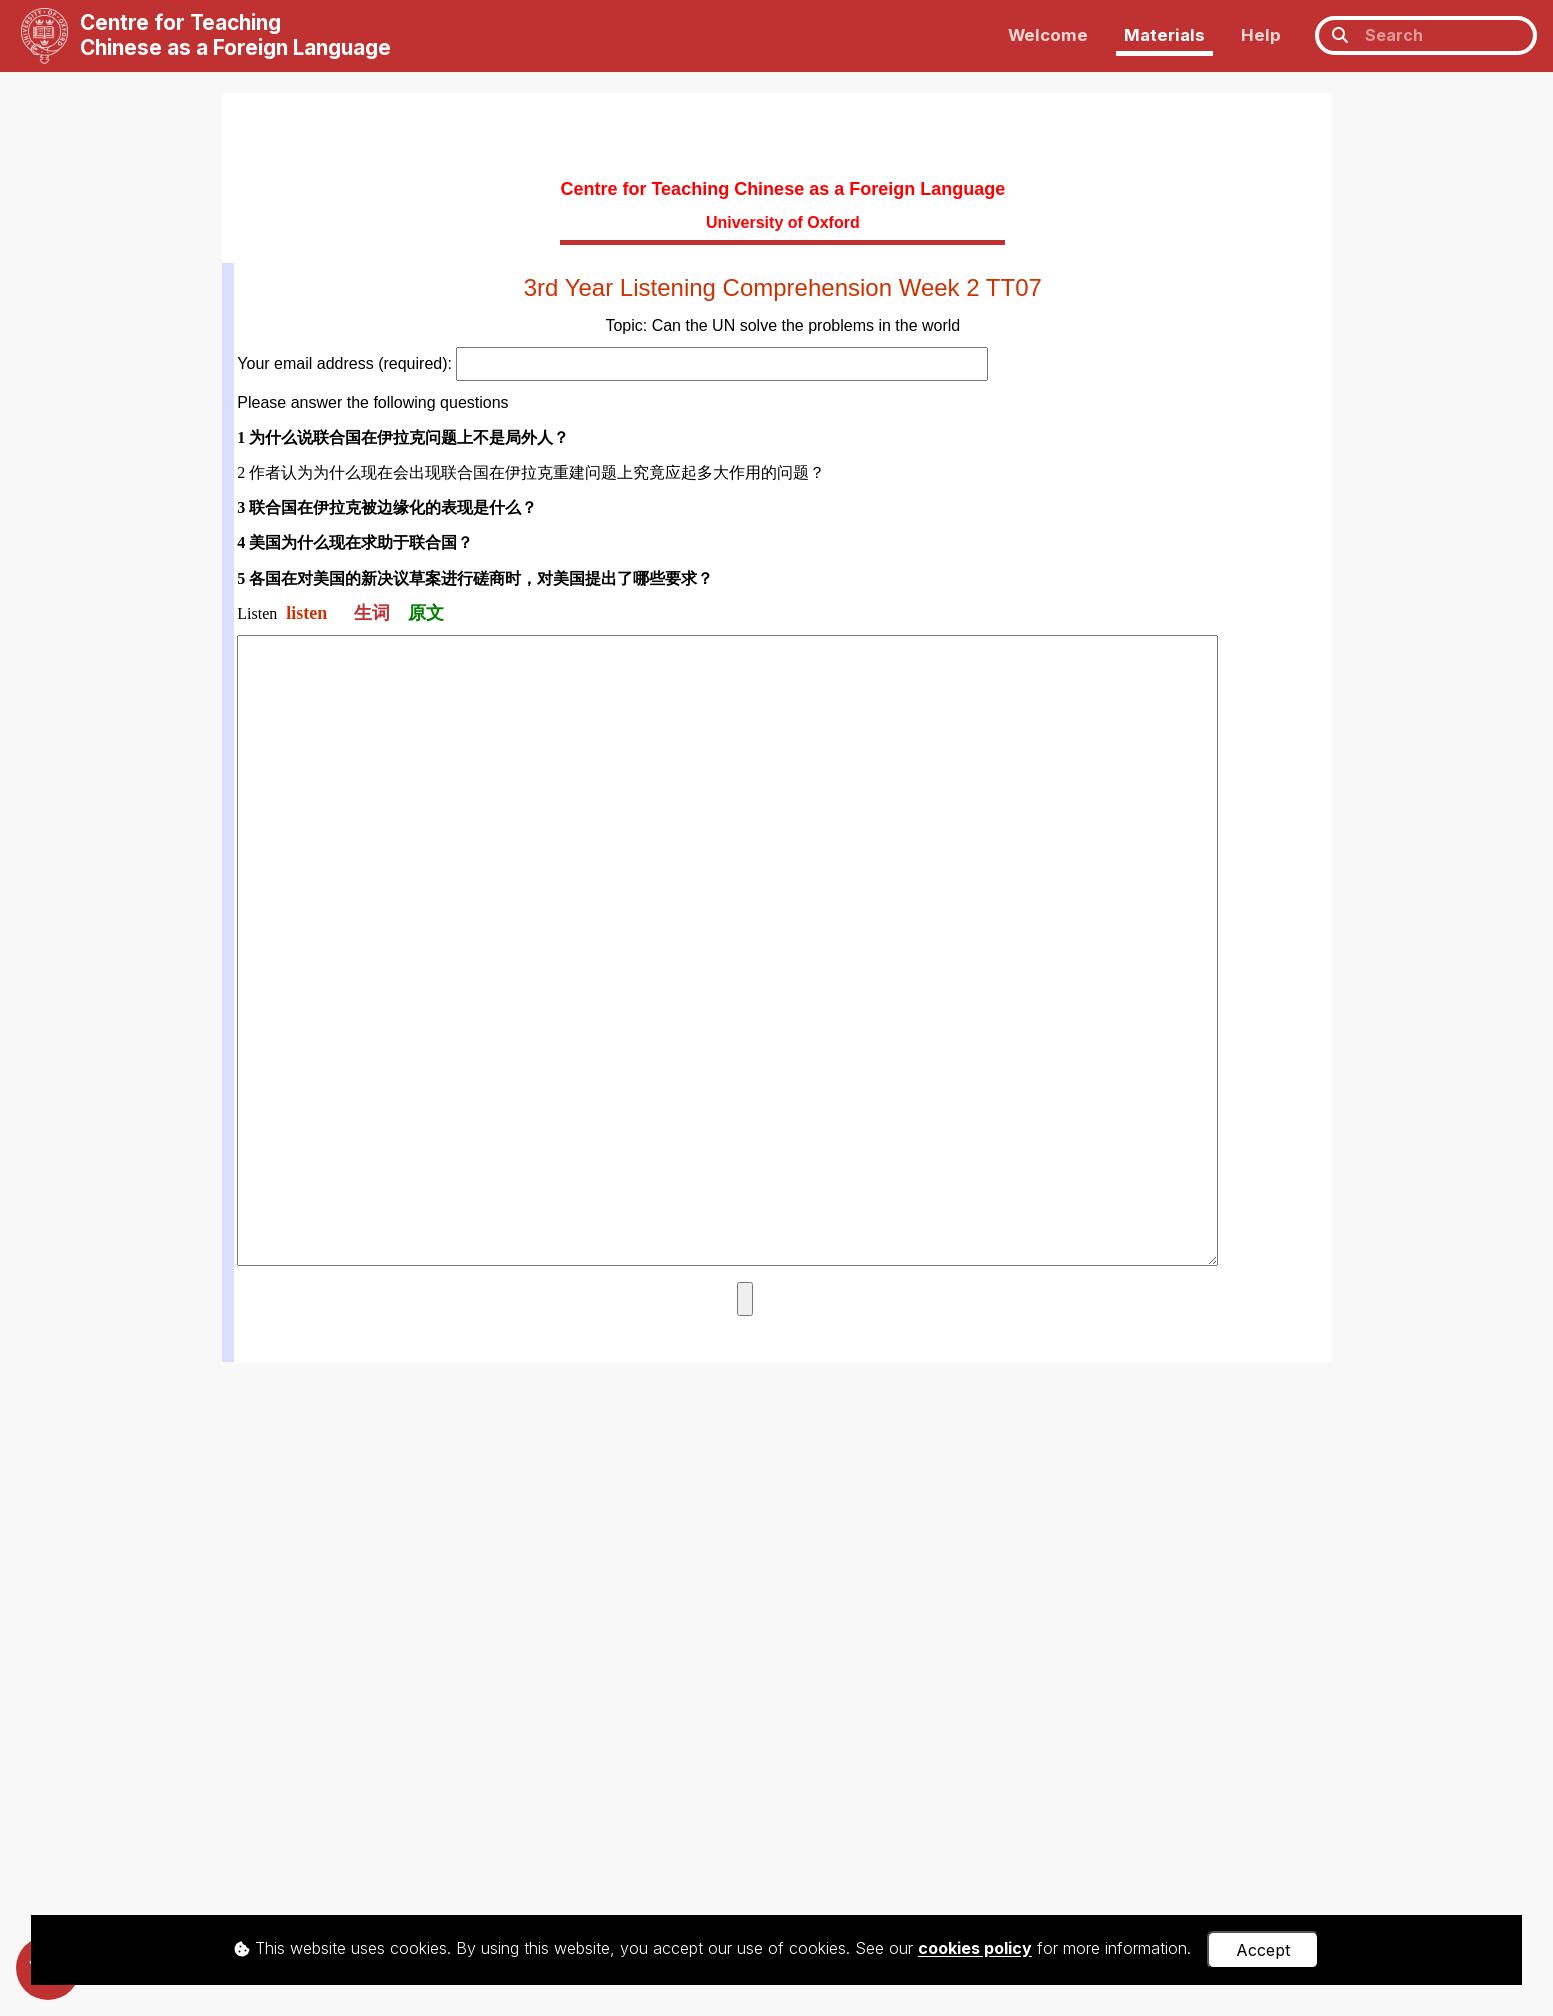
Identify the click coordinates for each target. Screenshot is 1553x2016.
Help (1261, 35)
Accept (1263, 1950)
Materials (1164, 35)
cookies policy (975, 1949)
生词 (372, 613)
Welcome (1048, 35)
